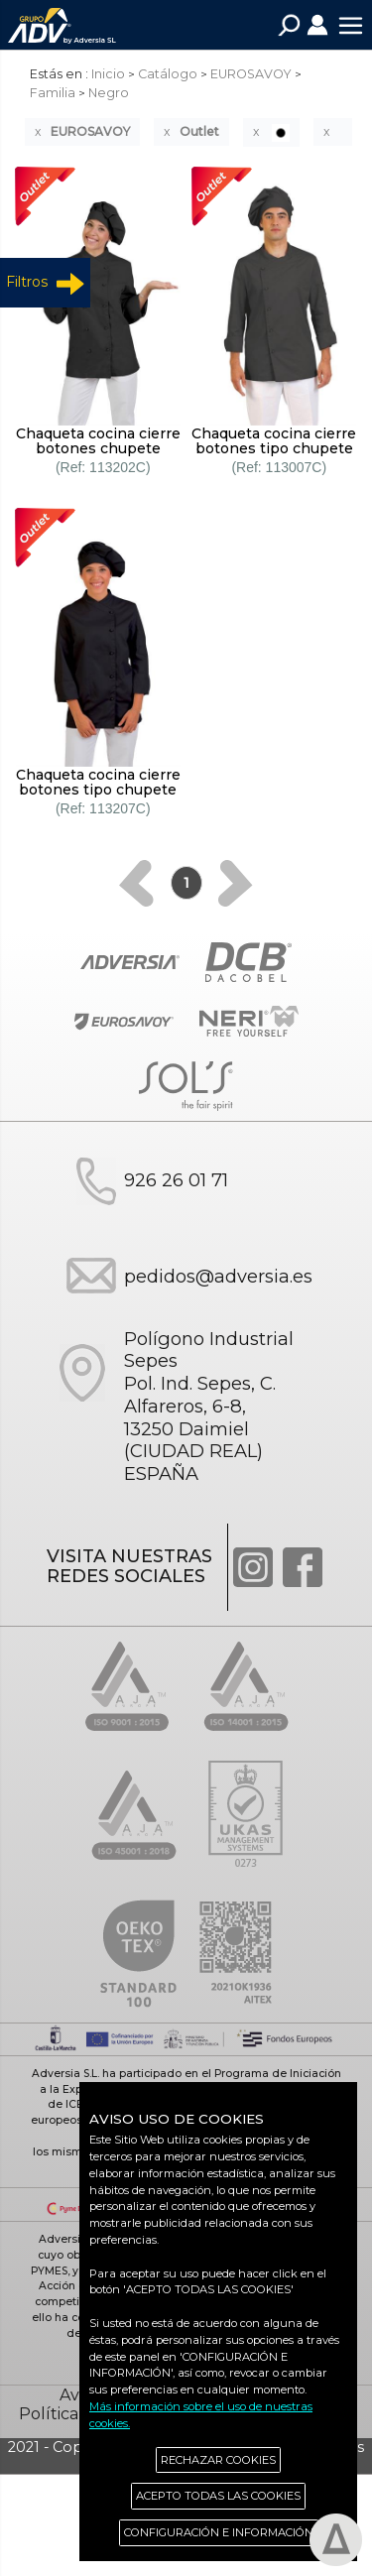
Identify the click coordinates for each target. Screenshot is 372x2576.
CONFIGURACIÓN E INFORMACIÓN (218, 2532)
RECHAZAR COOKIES (218, 2460)
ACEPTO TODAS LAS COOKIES (218, 2496)
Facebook (302, 1567)
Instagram (253, 1567)
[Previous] (136, 883)
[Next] (235, 883)
